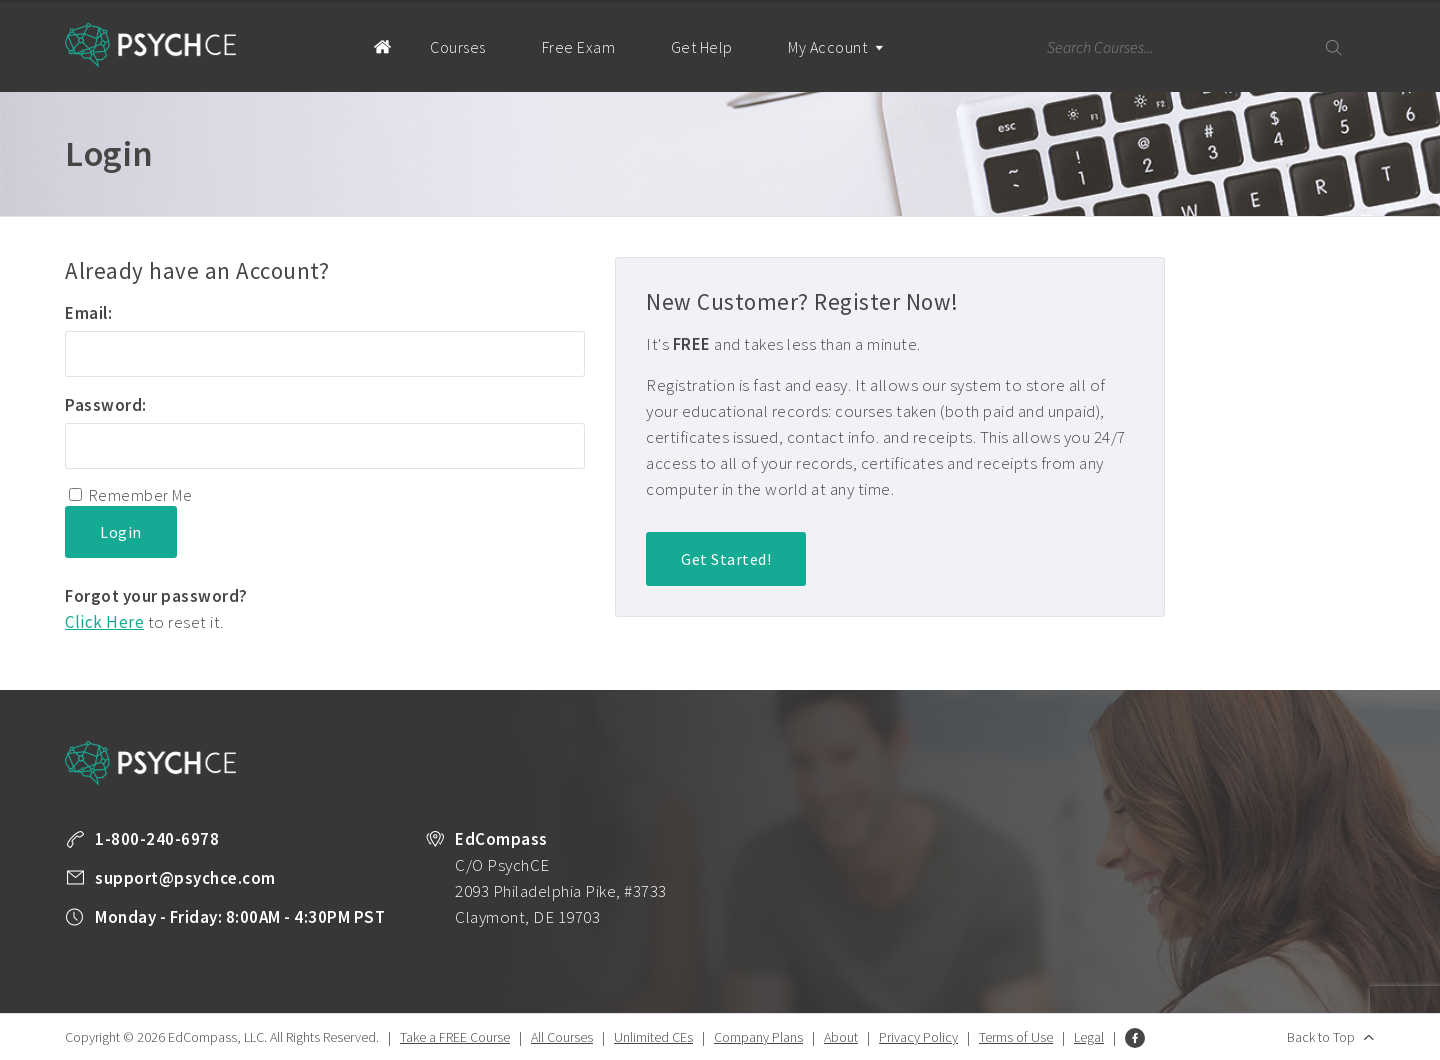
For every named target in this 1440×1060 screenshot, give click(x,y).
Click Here (104, 622)
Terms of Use (1016, 1037)
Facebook (1135, 1038)
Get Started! (726, 559)
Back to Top (1321, 1037)
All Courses (562, 1037)
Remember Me (141, 495)
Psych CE (151, 45)
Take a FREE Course (455, 1037)
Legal (1089, 1037)
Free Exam (578, 47)
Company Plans (758, 1037)
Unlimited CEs (653, 1037)
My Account (835, 64)
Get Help (701, 47)
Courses (458, 47)
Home (364, 46)
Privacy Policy (918, 1037)
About (841, 1037)
